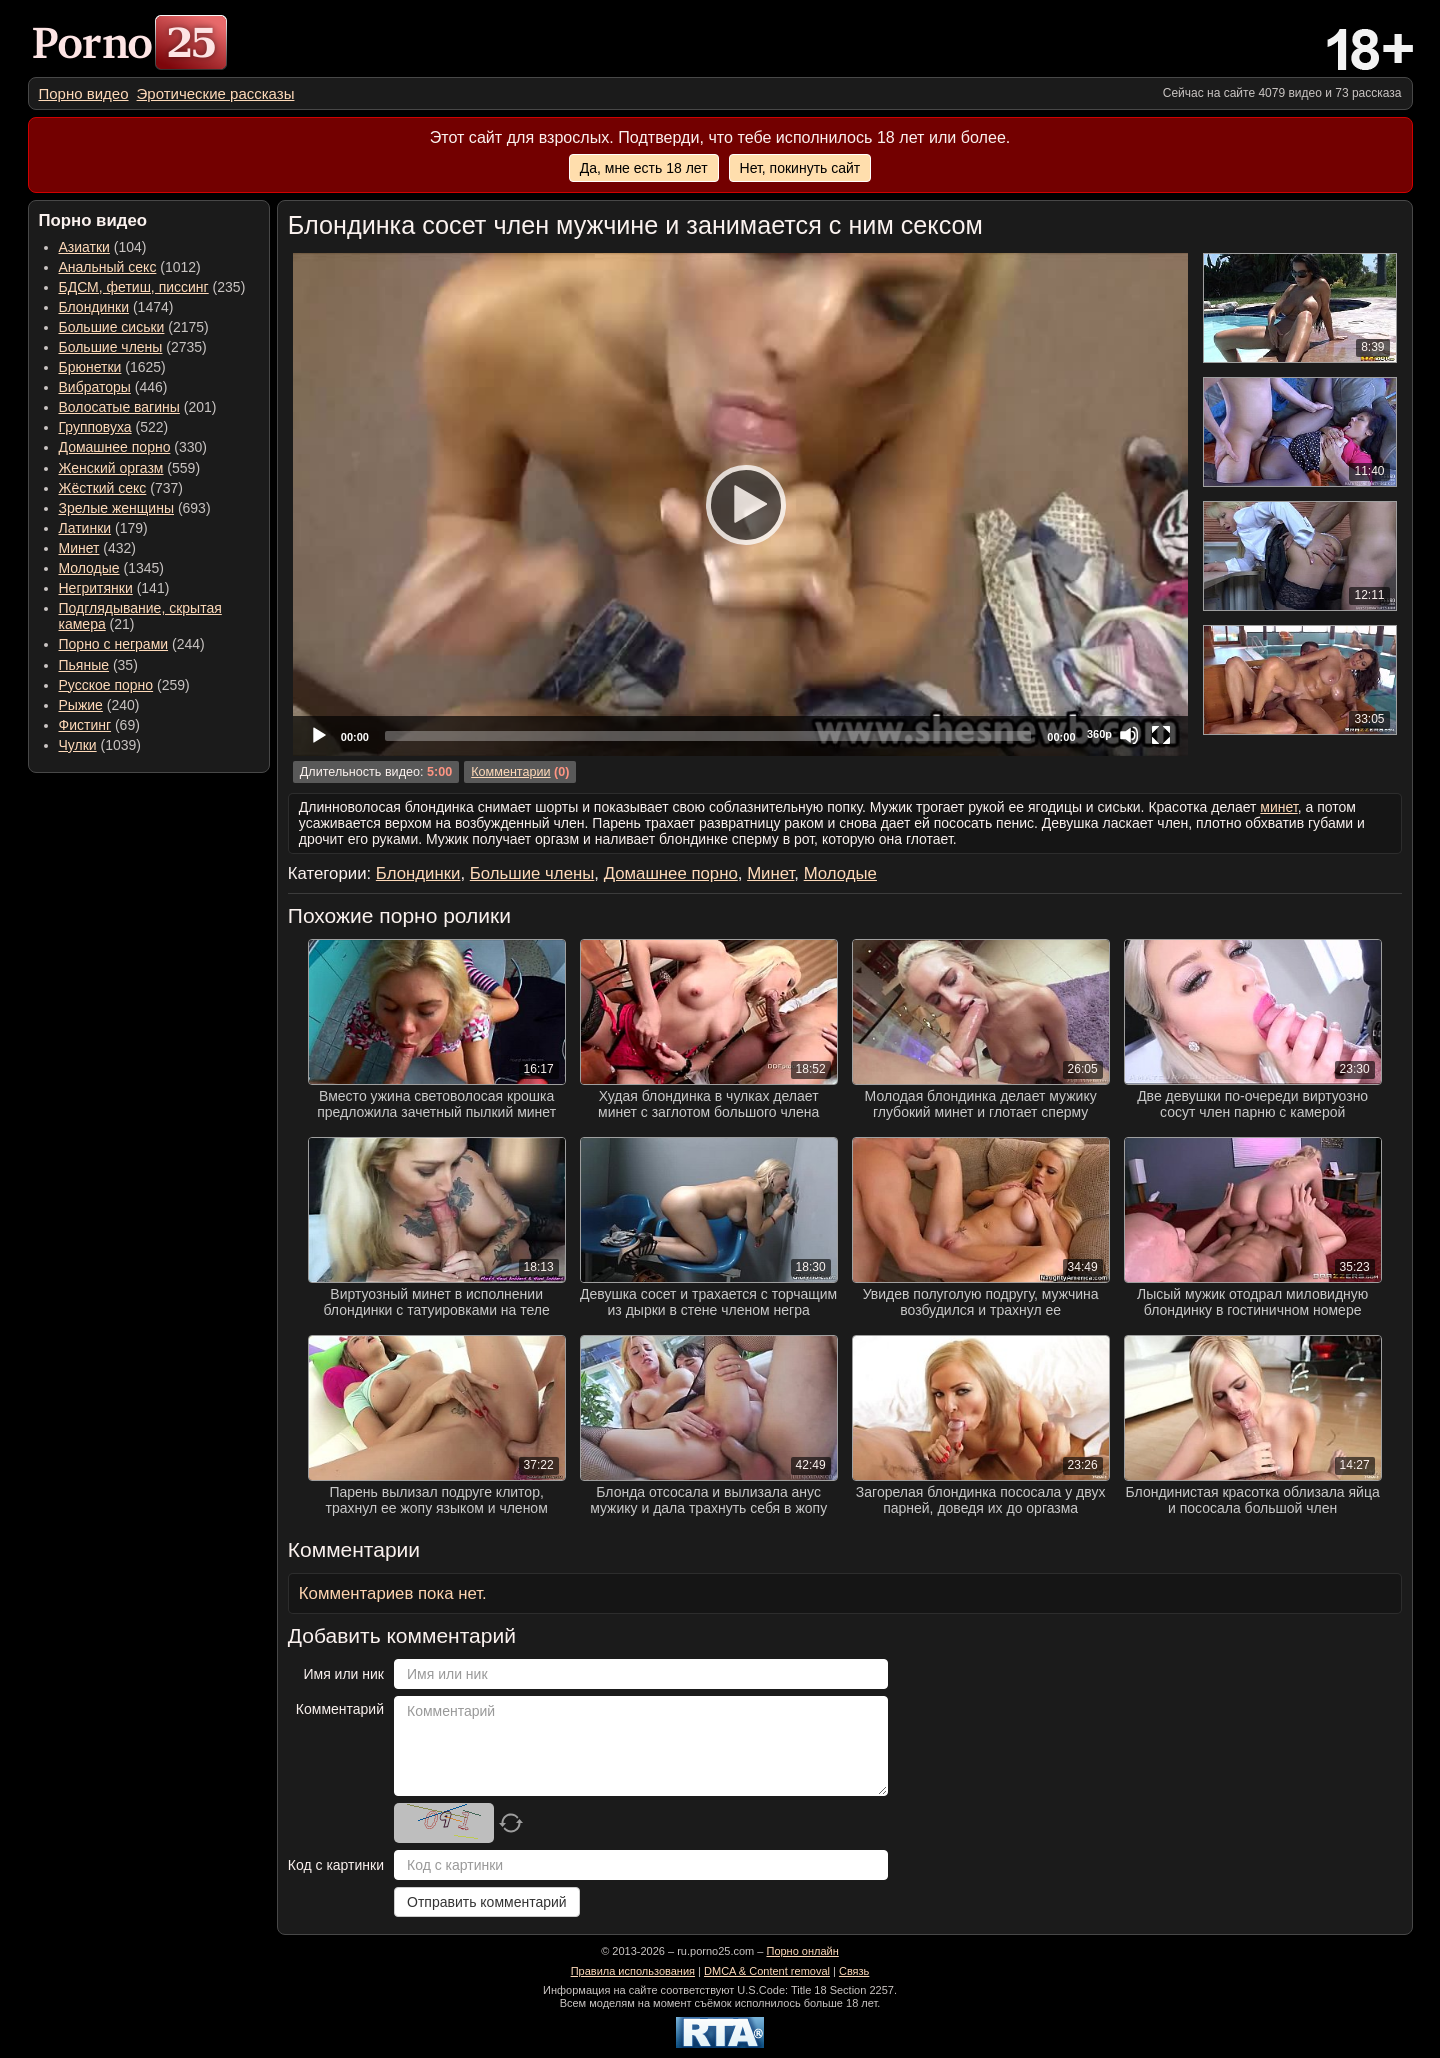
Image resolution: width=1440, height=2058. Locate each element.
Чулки (78, 745)
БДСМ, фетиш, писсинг (134, 287)
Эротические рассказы (216, 93)
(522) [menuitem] (114, 427)
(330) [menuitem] (133, 447)
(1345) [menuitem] (111, 568)
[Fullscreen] (1161, 735)
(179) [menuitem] (103, 528)
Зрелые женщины (117, 508)
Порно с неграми (114, 644)
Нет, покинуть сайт (800, 168)
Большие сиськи (112, 327)
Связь (854, 1971)
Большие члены (111, 347)
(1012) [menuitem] (130, 267)
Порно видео (84, 93)
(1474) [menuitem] (116, 307)
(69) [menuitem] (99, 725)
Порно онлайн (802, 1951)
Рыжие (81, 705)
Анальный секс (108, 267)
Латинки (85, 528)
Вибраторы (95, 387)
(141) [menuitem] (114, 588)
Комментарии (510, 772)
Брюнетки (90, 367)
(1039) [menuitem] (100, 745)
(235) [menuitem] (152, 287)
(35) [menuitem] (98, 665)
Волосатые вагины (119, 407)
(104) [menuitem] (103, 247)
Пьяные (84, 665)
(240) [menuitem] (99, 705)
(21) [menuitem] (140, 616)
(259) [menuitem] (124, 685)
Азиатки (84, 247)
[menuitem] (84, 93)
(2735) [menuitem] (133, 347)
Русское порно (106, 685)
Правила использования (633, 1971)
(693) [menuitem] (135, 508)
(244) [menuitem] (132, 644)
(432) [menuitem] (98, 548)
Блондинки (94, 307)
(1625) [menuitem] (112, 367)
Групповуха (95, 427)
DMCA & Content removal (767, 1971)
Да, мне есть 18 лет (644, 168)
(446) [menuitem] (113, 387)
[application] (740, 504)
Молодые (89, 568)
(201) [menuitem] (138, 407)
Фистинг (85, 725)
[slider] (708, 736)
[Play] (740, 504)
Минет (79, 548)
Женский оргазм (111, 468)
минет (1278, 807)
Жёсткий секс (103, 488)
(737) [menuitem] (121, 488)
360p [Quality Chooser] (1099, 734)
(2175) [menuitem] (134, 327)
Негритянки (96, 588)
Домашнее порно (115, 447)
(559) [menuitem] (130, 468)
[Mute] (1129, 735)
